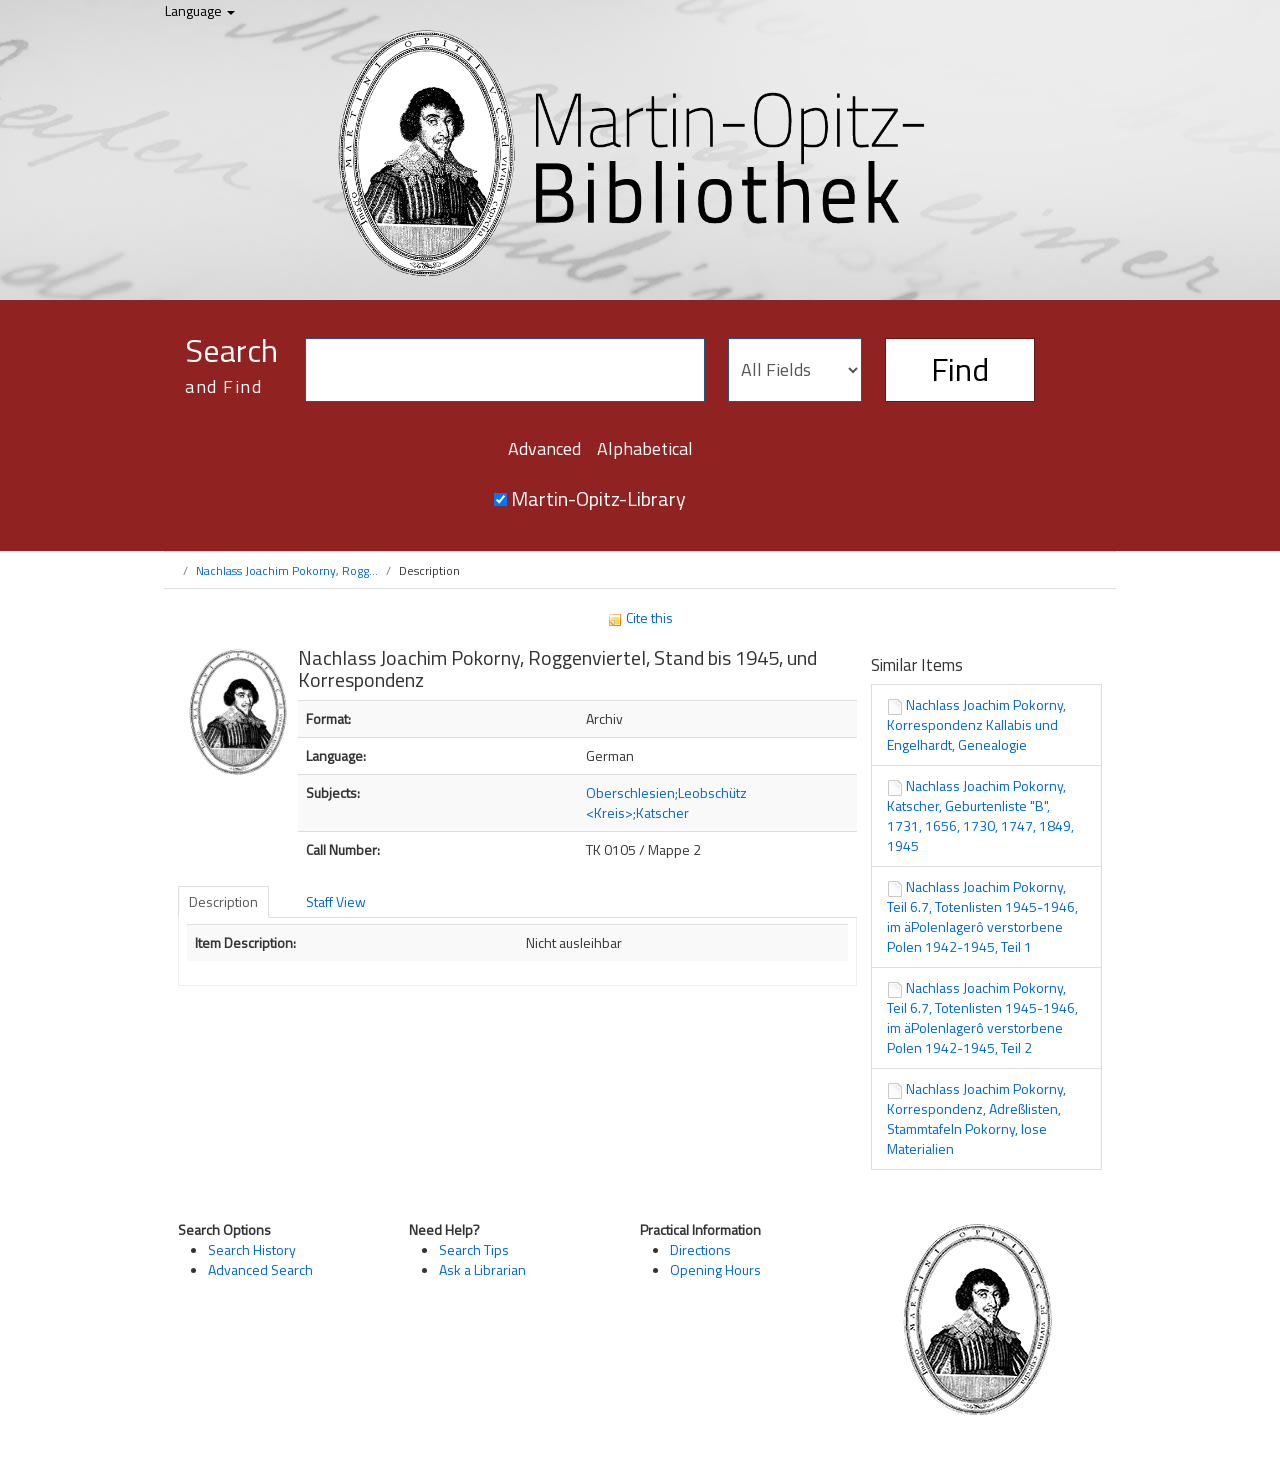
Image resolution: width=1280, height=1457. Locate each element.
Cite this (640, 617)
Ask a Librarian (482, 1269)
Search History (252, 1249)
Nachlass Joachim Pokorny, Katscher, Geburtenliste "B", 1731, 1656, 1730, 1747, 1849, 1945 (980, 815)
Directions (700, 1249)
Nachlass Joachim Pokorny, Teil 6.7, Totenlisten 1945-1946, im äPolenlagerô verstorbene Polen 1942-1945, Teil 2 (982, 1017)
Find (960, 369)
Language (200, 10)
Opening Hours (715, 1269)
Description (223, 901)
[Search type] (795, 370)
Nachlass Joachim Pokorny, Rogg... (287, 570)
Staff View (336, 901)
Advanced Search (260, 1269)
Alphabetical (645, 448)
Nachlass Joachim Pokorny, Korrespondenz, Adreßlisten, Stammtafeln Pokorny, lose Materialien (976, 1118)
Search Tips (474, 1249)
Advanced (544, 448)
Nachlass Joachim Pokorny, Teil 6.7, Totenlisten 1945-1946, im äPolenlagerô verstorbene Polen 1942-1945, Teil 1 (982, 916)
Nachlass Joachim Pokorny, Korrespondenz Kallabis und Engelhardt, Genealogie (976, 724)
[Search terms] (505, 370)
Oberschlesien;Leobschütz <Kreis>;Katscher (666, 802)
